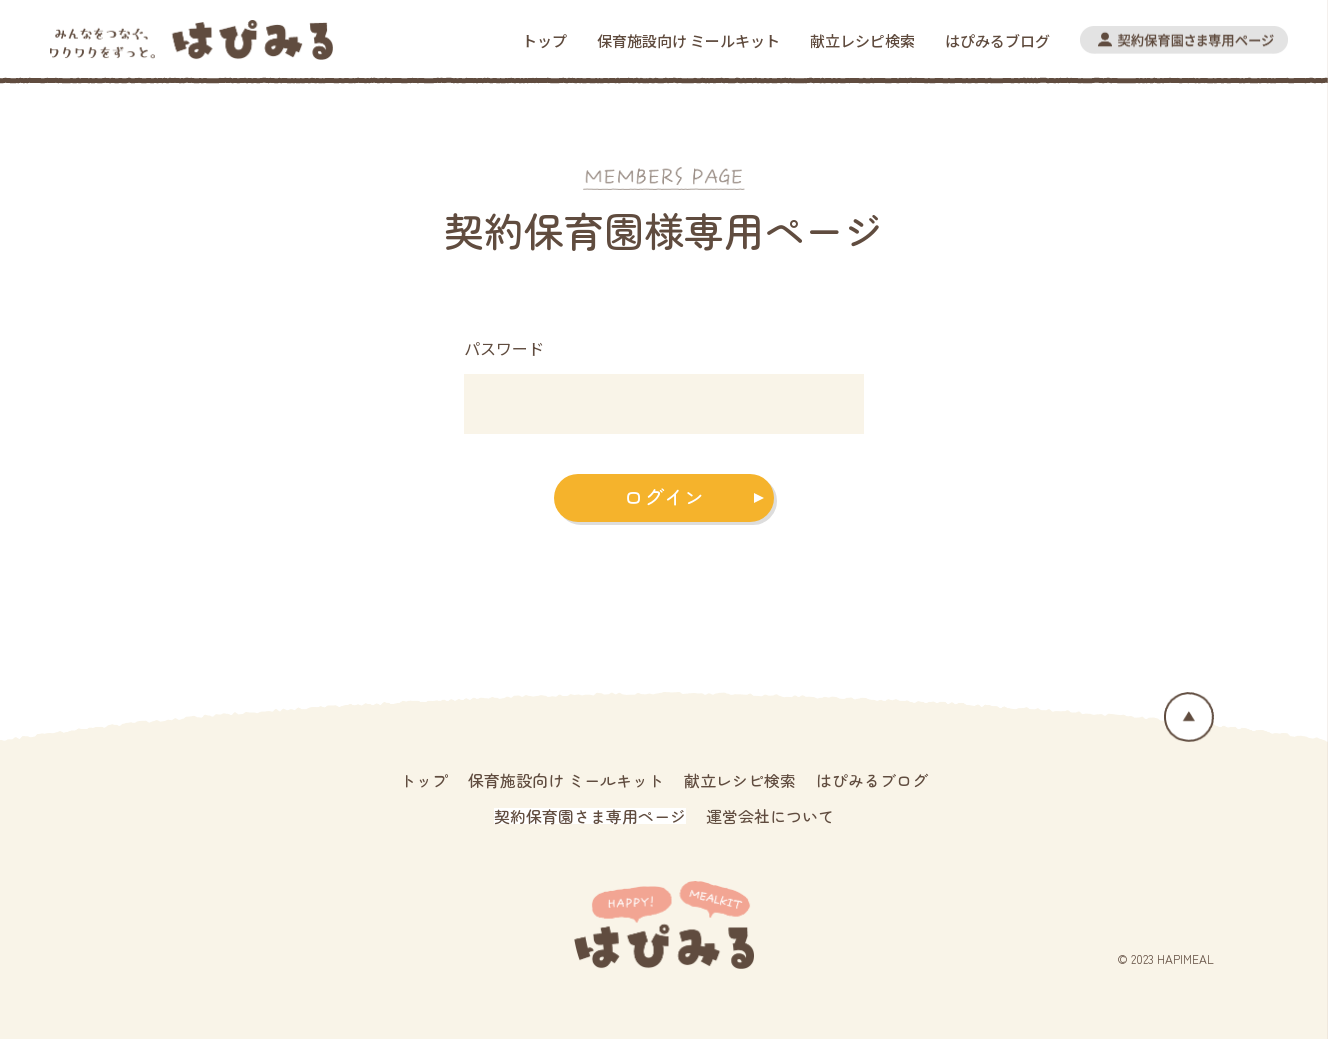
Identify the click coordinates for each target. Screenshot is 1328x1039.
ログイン (664, 496)
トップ (544, 40)
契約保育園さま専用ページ (590, 816)
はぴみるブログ (997, 40)
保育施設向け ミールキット (688, 40)
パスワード (504, 348)
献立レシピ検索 (862, 40)
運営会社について (770, 816)
